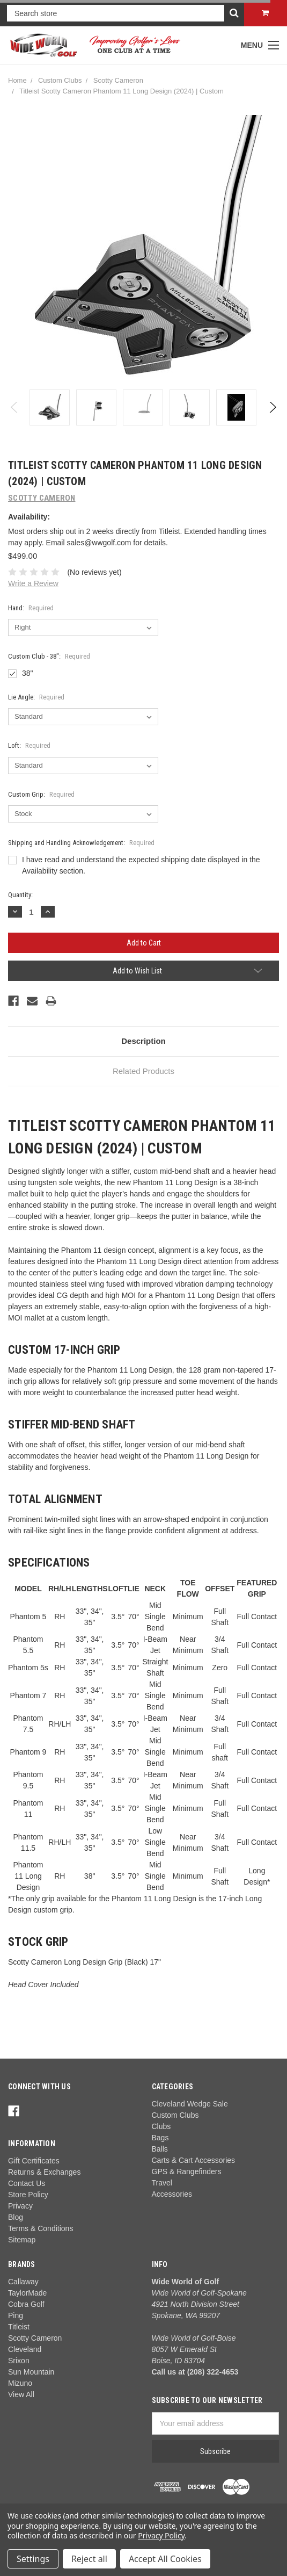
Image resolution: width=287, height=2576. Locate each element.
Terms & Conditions (40, 2228)
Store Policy (28, 2194)
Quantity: (20, 895)
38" (27, 673)
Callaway (23, 2281)
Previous (14, 407)
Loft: (29, 745)
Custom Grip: (41, 794)
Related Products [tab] (143, 1071)
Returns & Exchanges (44, 2172)
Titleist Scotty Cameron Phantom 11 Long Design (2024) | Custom (121, 91)
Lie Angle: (36, 697)
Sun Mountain (31, 2372)
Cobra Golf (26, 2304)
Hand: (31, 608)
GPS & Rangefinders (187, 2171)
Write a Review (33, 583)
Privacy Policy (161, 2535)
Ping (15, 2315)
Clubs (161, 2126)
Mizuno (20, 2383)
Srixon (19, 2360)
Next (272, 407)
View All (21, 2394)
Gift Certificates (34, 2160)
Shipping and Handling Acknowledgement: (81, 843)
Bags (160, 2137)
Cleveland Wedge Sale (190, 2103)
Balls (160, 2149)
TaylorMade (27, 2293)
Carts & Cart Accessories (194, 2160)
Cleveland (24, 2349)
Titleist (19, 2326)
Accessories (172, 2194)
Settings (33, 2559)
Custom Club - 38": (49, 656)
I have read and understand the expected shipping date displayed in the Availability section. (141, 865)
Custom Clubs (60, 80)
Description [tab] (143, 1040)
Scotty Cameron (118, 80)
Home (17, 80)
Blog (15, 2217)
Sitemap (21, 2239)
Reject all (89, 2559)
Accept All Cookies (165, 2559)
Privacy (20, 2206)
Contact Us (26, 2183)
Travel (162, 2182)
